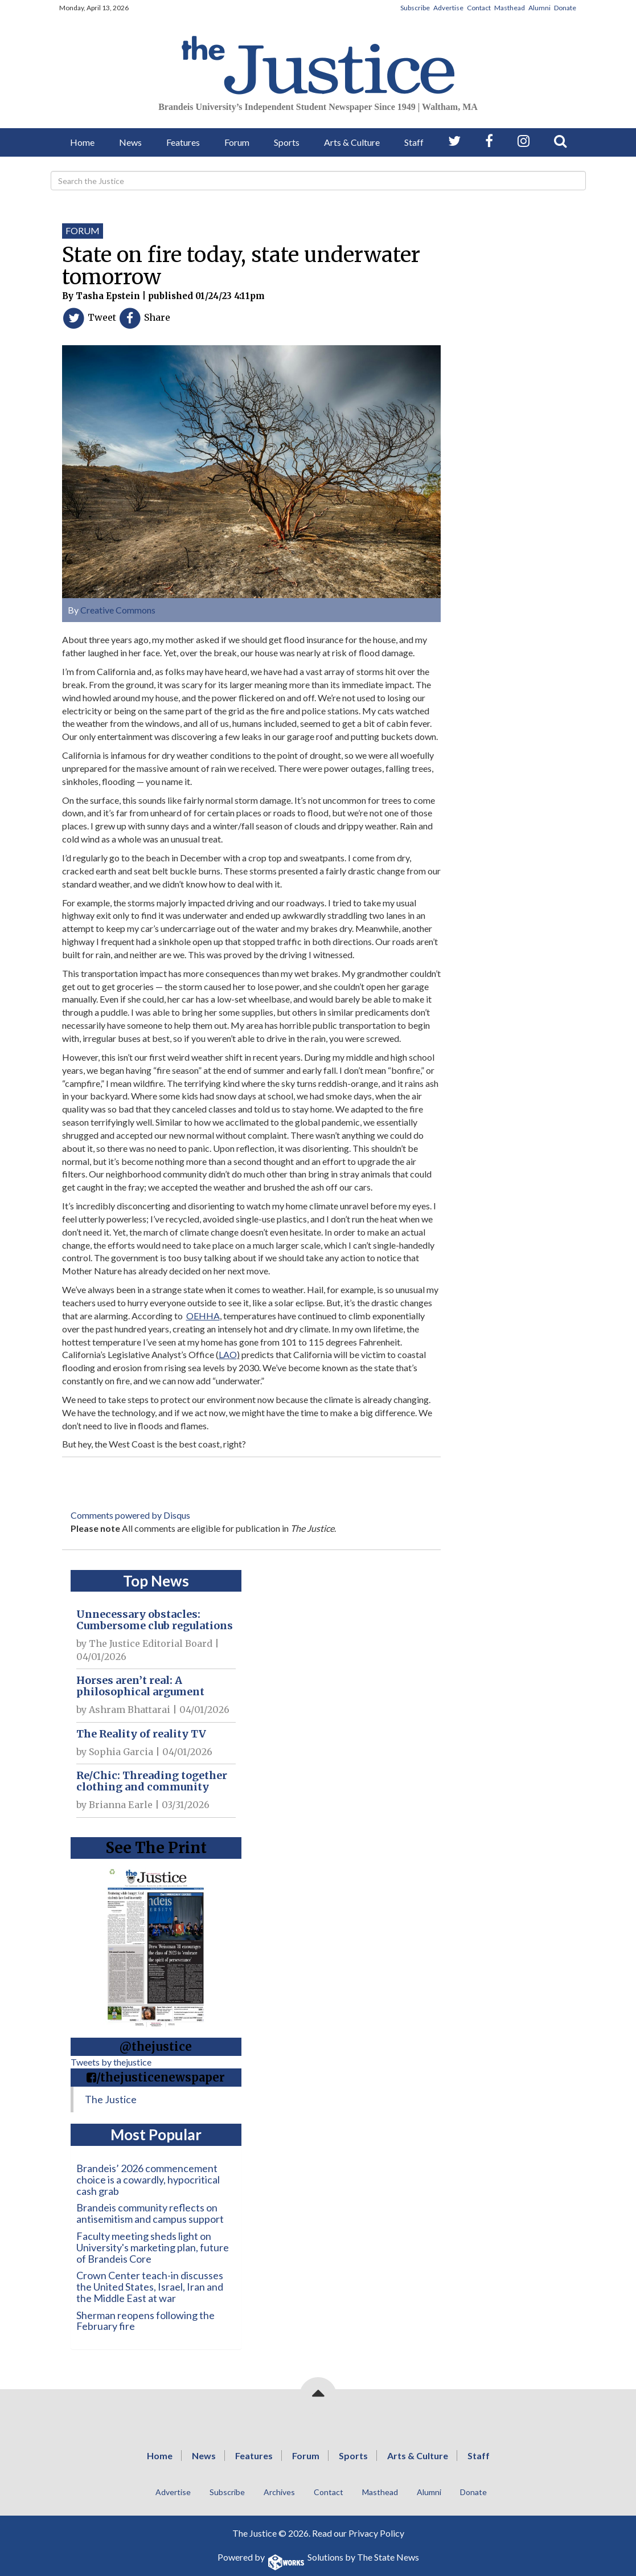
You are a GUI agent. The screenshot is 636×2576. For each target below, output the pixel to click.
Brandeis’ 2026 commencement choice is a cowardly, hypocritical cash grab (148, 2179)
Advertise (448, 7)
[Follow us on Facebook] (489, 141)
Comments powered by (130, 1515)
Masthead (509, 7)
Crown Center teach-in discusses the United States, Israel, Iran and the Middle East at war (149, 2286)
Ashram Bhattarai (129, 1709)
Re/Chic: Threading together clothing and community (151, 1781)
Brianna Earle (121, 1804)
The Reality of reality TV (141, 1733)
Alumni (539, 7)
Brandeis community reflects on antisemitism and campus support (150, 2213)
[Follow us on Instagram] (523, 141)
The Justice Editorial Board (150, 1643)
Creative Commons (117, 609)
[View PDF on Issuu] (156, 1944)
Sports (286, 142)
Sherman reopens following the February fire (145, 2321)
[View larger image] (251, 467)
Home (82, 142)
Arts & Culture (352, 142)
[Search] (318, 180)
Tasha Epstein (108, 296)
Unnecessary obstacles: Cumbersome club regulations (154, 1620)
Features (183, 142)
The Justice (111, 2099)
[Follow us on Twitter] (454, 141)
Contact (479, 7)
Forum (236, 142)
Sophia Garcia (121, 1751)
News (130, 142)
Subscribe (415, 7)
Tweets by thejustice (111, 2061)
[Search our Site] (560, 141)
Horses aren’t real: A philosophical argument (140, 1686)
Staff (414, 142)
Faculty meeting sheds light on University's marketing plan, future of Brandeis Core (152, 2247)
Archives (279, 2492)
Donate (565, 7)
